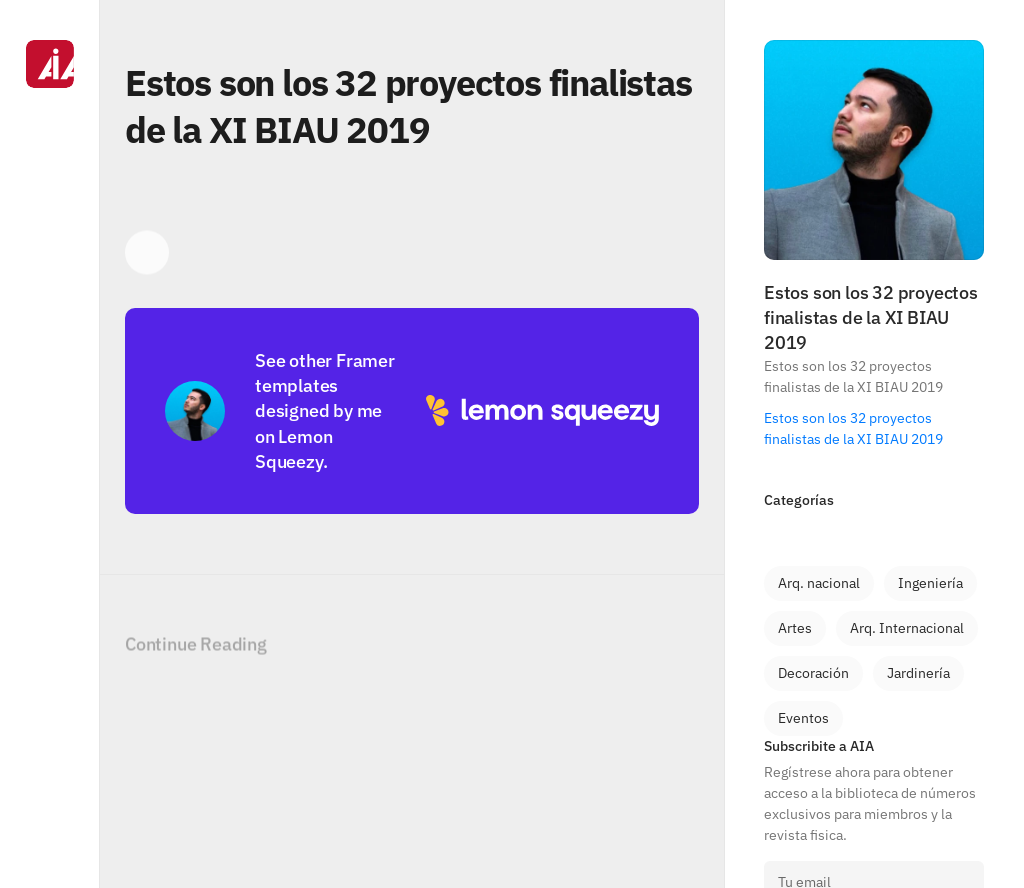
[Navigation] (50, 444)
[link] (819, 583)
